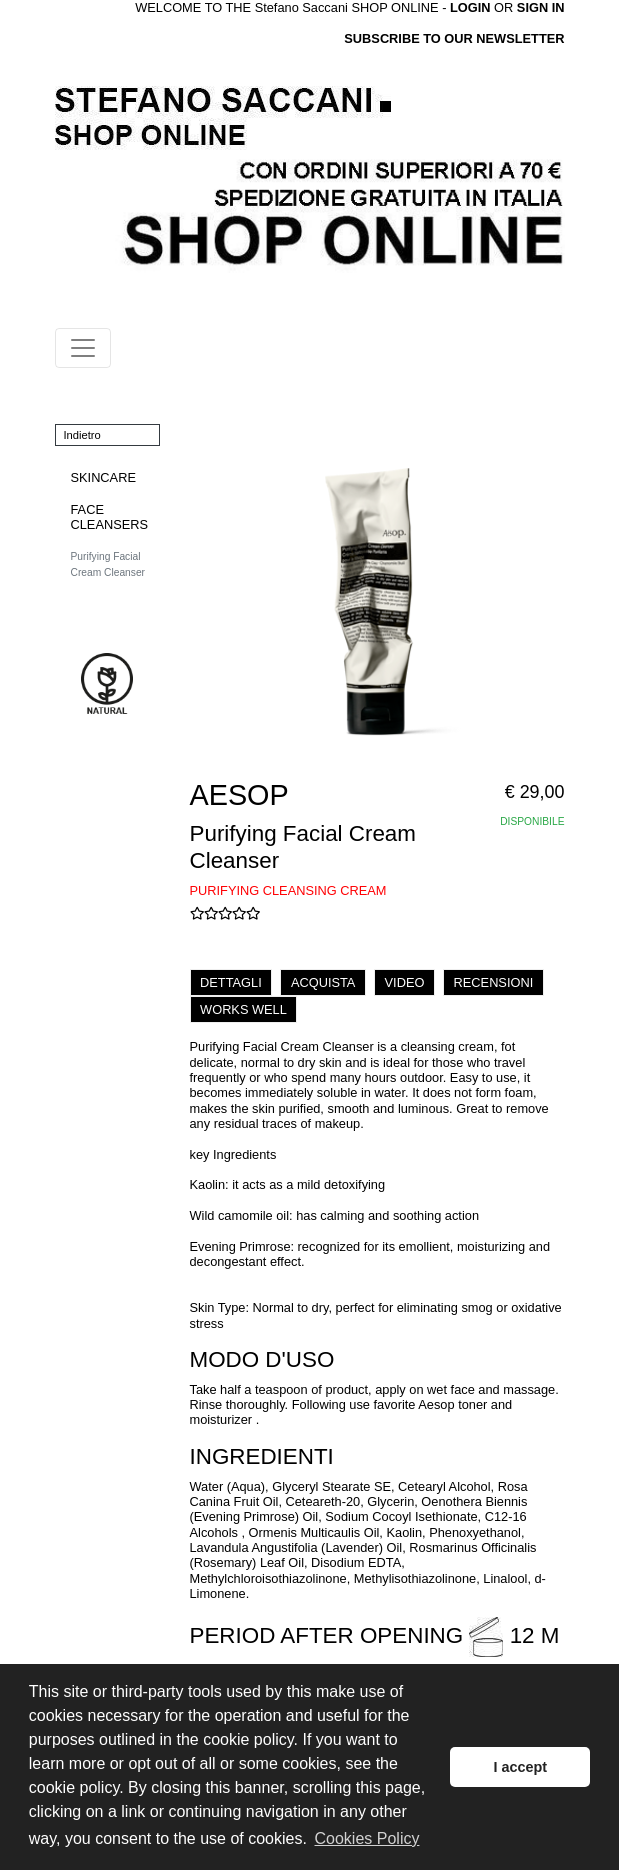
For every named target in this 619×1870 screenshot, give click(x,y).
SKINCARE (103, 477)
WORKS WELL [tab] (243, 1009)
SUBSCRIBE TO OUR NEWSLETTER (454, 38)
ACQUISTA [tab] (323, 982)
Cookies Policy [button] (367, 1838)
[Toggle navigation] (83, 348)
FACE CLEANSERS (110, 517)
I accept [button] (520, 1767)
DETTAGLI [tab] (231, 982)
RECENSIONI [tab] (494, 982)
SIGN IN (541, 7)
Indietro (82, 435)
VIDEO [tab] (405, 982)
